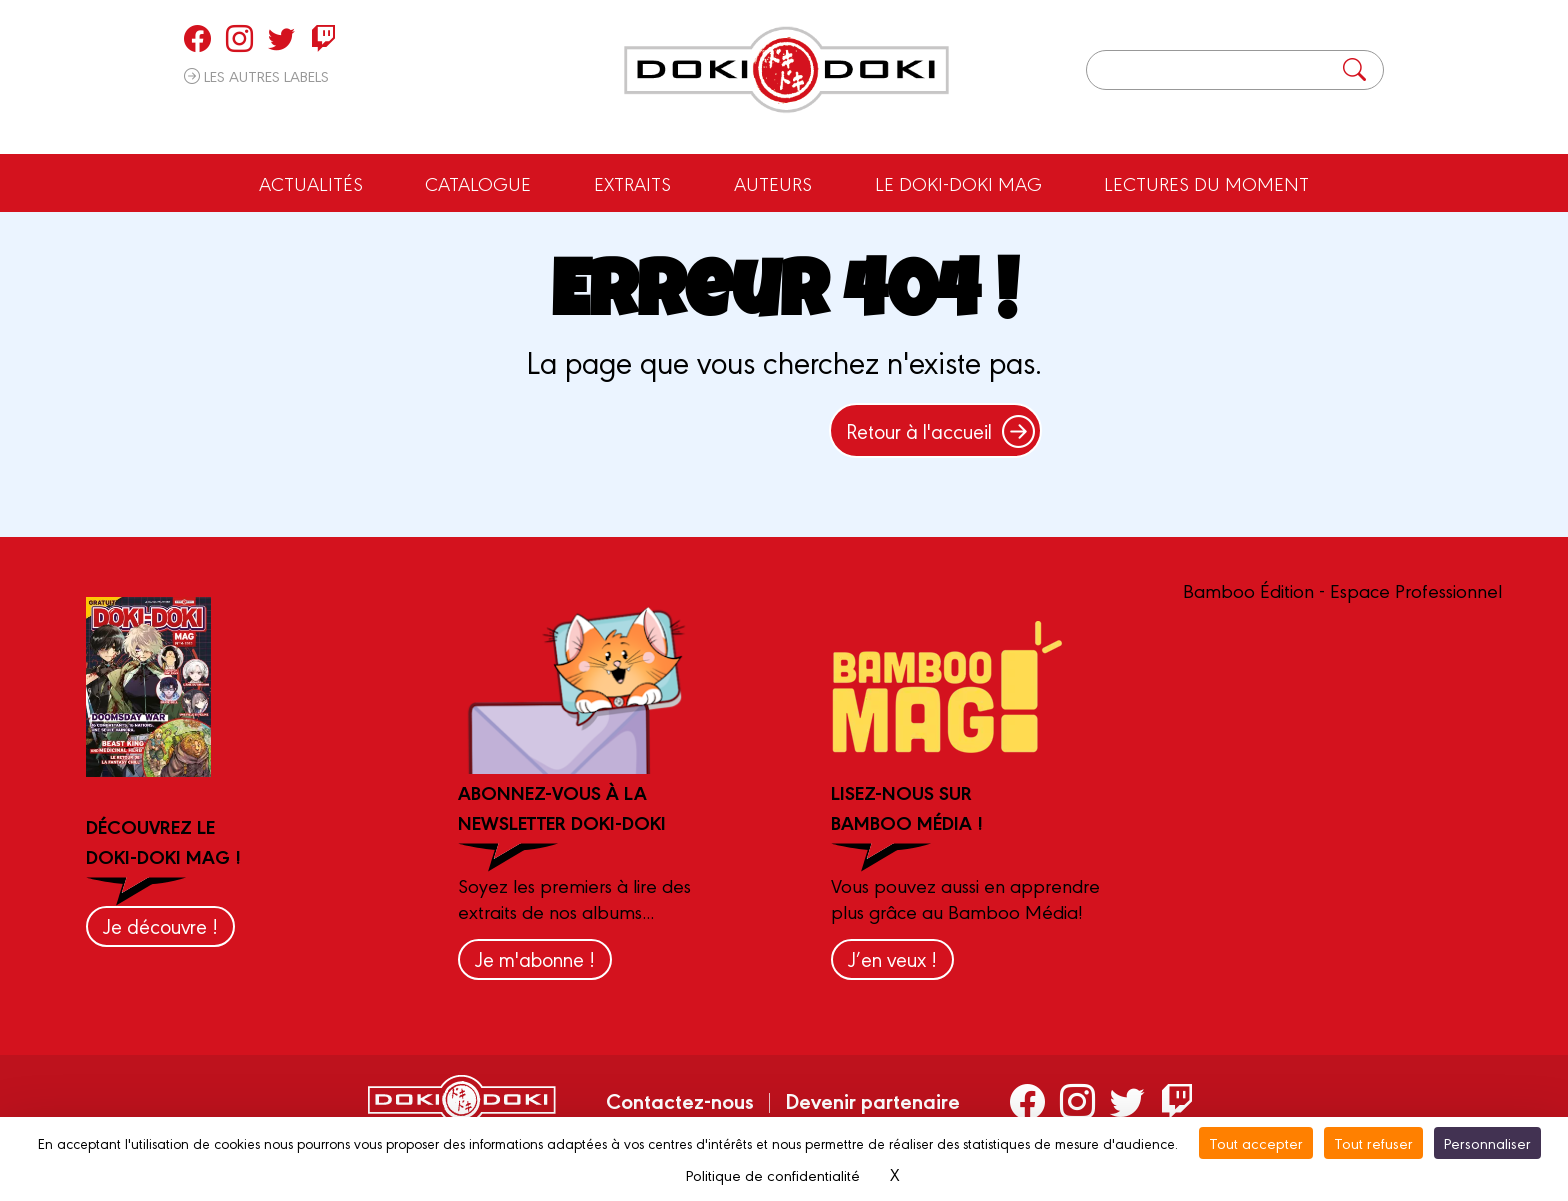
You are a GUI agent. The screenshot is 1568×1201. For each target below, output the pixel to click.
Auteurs (773, 183)
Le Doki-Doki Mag (958, 183)
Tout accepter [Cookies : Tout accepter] (1256, 1142)
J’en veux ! (892, 958)
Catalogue (478, 183)
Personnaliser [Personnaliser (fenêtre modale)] (1487, 1142)
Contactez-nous (680, 1100)
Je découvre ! (160, 925)
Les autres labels (256, 75)
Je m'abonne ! (535, 958)
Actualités (311, 183)
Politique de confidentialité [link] (773, 1174)
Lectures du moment (1206, 183)
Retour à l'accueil (940, 430)
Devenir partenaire (872, 1100)
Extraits (632, 183)
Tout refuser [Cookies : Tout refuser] (1373, 1142)
